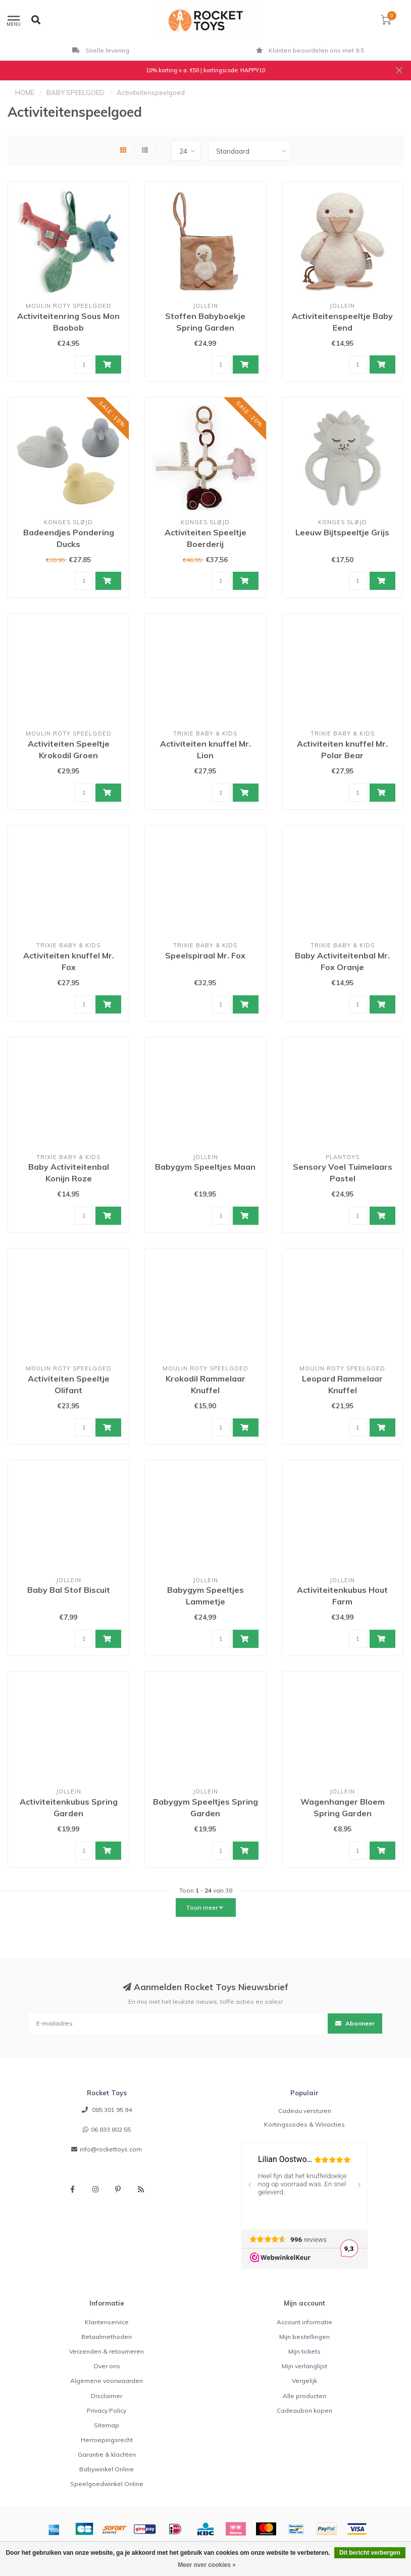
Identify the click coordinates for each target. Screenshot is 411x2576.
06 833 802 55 (111, 2129)
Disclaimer (106, 2396)
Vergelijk (304, 2380)
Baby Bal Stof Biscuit (68, 1590)
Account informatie (304, 2322)
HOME (24, 92)
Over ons (106, 2366)
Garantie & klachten (107, 2454)
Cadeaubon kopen (304, 2410)
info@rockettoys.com (111, 2149)
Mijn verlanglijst (304, 2366)
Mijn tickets (304, 2351)
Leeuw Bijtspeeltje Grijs (342, 532)
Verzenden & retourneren (106, 2351)
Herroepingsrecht (107, 2440)
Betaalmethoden (106, 2336)
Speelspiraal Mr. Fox (205, 955)
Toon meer (204, 1907)
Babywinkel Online (106, 2469)
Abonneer (355, 2023)
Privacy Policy (106, 2410)
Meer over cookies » (207, 2564)
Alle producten (304, 2396)
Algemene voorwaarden (106, 2380)
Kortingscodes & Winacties (304, 2124)
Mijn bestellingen (304, 2336)
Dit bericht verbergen (369, 2552)
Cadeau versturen (304, 2110)
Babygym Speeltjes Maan (205, 1167)
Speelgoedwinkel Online (106, 2484)
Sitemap (106, 2425)
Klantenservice (107, 2322)
